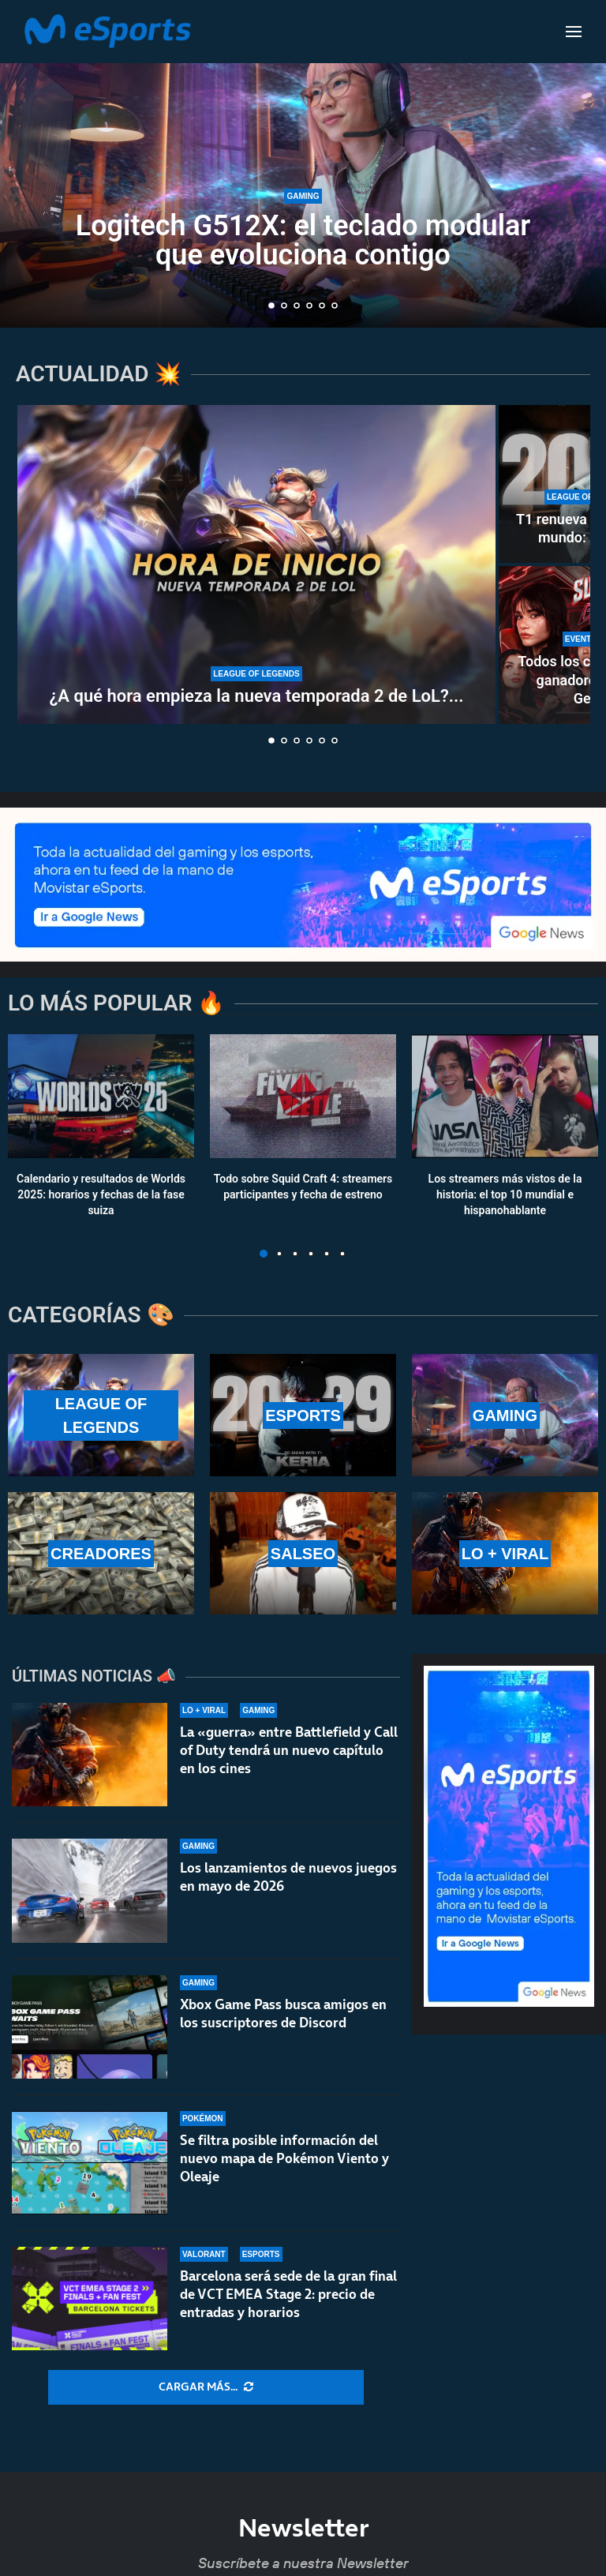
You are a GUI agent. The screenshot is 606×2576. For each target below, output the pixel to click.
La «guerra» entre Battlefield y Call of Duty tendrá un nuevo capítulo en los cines (289, 1750)
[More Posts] (206, 2387)
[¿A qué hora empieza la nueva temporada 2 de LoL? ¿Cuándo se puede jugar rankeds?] (256, 564)
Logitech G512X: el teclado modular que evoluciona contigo (303, 240)
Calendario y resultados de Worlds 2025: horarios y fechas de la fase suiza (101, 1195)
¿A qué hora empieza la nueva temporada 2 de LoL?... (257, 696)
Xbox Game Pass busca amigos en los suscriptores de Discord (283, 2013)
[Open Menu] (574, 31)
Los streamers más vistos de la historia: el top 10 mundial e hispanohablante (505, 1195)
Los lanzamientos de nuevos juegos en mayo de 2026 (288, 1876)
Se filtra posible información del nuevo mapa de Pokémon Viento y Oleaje (284, 2166)
